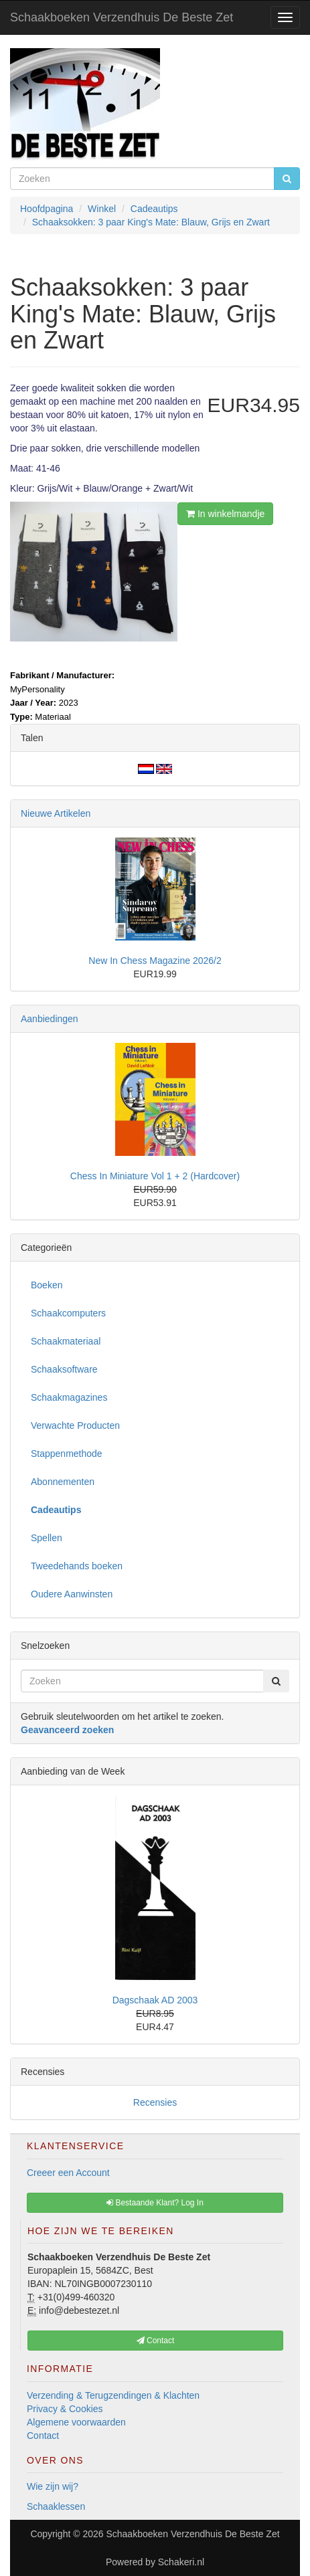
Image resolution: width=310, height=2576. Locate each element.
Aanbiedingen (49, 1018)
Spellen (46, 1537)
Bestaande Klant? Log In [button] (155, 2202)
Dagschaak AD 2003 (155, 2000)
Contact (43, 2435)
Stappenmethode (66, 1453)
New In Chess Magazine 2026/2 (154, 960)
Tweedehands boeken (77, 1566)
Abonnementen (62, 1481)
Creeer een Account (68, 2172)
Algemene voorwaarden (76, 2422)
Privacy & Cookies (65, 2408)
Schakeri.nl (181, 2562)
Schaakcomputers (68, 1313)
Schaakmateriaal (65, 1341)
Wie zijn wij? (52, 2486)
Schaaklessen (56, 2506)
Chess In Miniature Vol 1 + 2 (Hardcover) (155, 1176)
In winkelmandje (225, 513)
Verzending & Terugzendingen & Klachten (113, 2395)
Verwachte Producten (75, 1425)
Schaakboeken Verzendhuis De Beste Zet (121, 17)
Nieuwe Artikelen (55, 813)
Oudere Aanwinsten (71, 1594)
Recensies (155, 2102)
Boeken (46, 1285)
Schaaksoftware (64, 1369)
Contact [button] (156, 2340)
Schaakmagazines (69, 1397)
